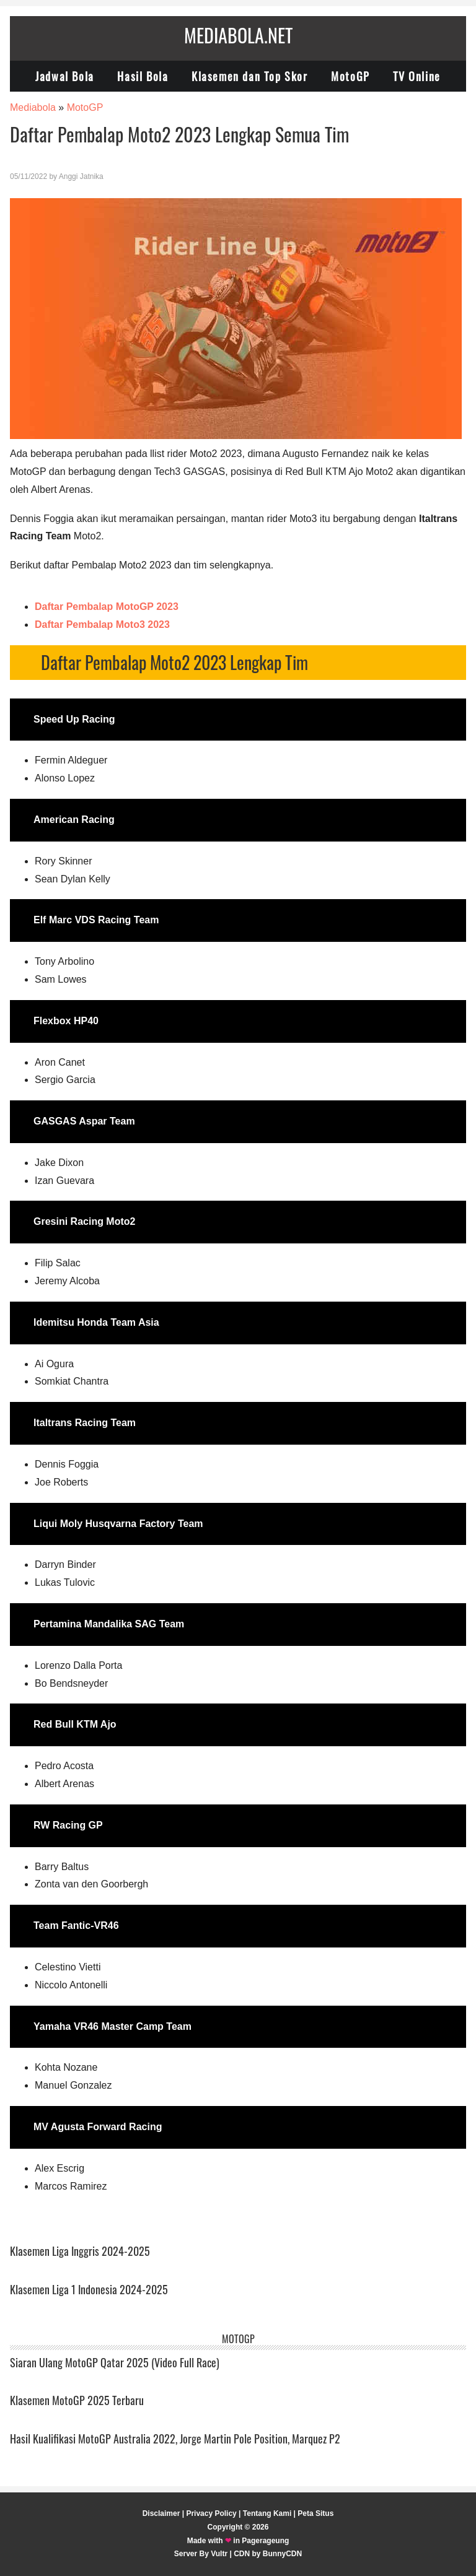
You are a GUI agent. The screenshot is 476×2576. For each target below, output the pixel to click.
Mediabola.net (238, 35)
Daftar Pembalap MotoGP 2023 (106, 606)
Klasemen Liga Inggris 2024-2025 (80, 2251)
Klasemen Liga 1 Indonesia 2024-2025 (89, 2289)
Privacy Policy (211, 2513)
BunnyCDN (282, 2553)
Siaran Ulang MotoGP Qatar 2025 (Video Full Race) (114, 2362)
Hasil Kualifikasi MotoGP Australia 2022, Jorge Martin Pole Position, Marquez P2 (175, 2438)
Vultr (219, 2553)
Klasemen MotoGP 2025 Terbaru (77, 2400)
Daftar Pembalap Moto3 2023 (102, 624)
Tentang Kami (267, 2513)
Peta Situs (315, 2513)
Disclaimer (161, 2513)
